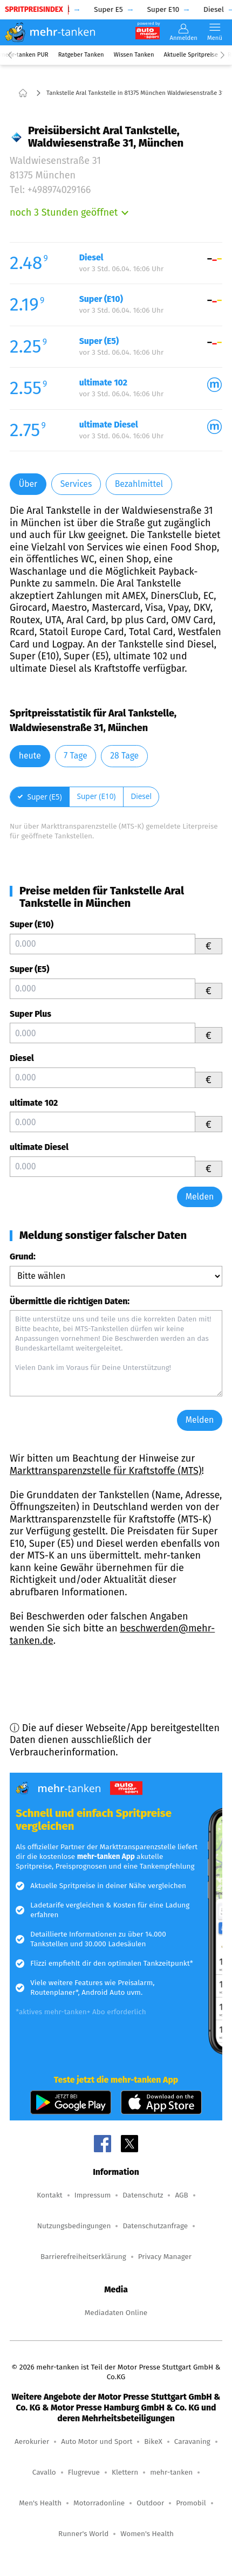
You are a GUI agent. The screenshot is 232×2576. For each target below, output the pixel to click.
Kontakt (49, 2195)
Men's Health (40, 2503)
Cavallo (44, 2472)
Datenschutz (142, 2195)
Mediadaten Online (116, 2312)
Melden (200, 1196)
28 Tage (124, 755)
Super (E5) (29, 969)
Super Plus (30, 1014)
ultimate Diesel (39, 1147)
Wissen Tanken (134, 55)
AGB (181, 2195)
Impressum (92, 2195)
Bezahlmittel (139, 484)
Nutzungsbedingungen (74, 2225)
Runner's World (83, 2533)
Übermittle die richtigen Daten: (69, 1301)
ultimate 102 (34, 1103)
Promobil (191, 2503)
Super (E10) (31, 924)
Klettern (125, 2472)
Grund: (23, 1256)
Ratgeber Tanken (81, 55)
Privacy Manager (165, 2256)
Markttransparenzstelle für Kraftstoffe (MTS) (106, 1471)
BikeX (153, 2441)
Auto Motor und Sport (96, 2441)
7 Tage (75, 755)
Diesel (22, 1058)
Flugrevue (84, 2472)
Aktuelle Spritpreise (191, 55)
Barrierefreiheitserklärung (83, 2256)
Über (28, 484)
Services (76, 484)
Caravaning (192, 2441)
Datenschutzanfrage (155, 2225)
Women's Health (147, 2533)
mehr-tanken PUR (24, 55)
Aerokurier (32, 2441)
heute (30, 755)
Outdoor (150, 2503)
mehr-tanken (171, 2472)
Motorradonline (99, 2503)
